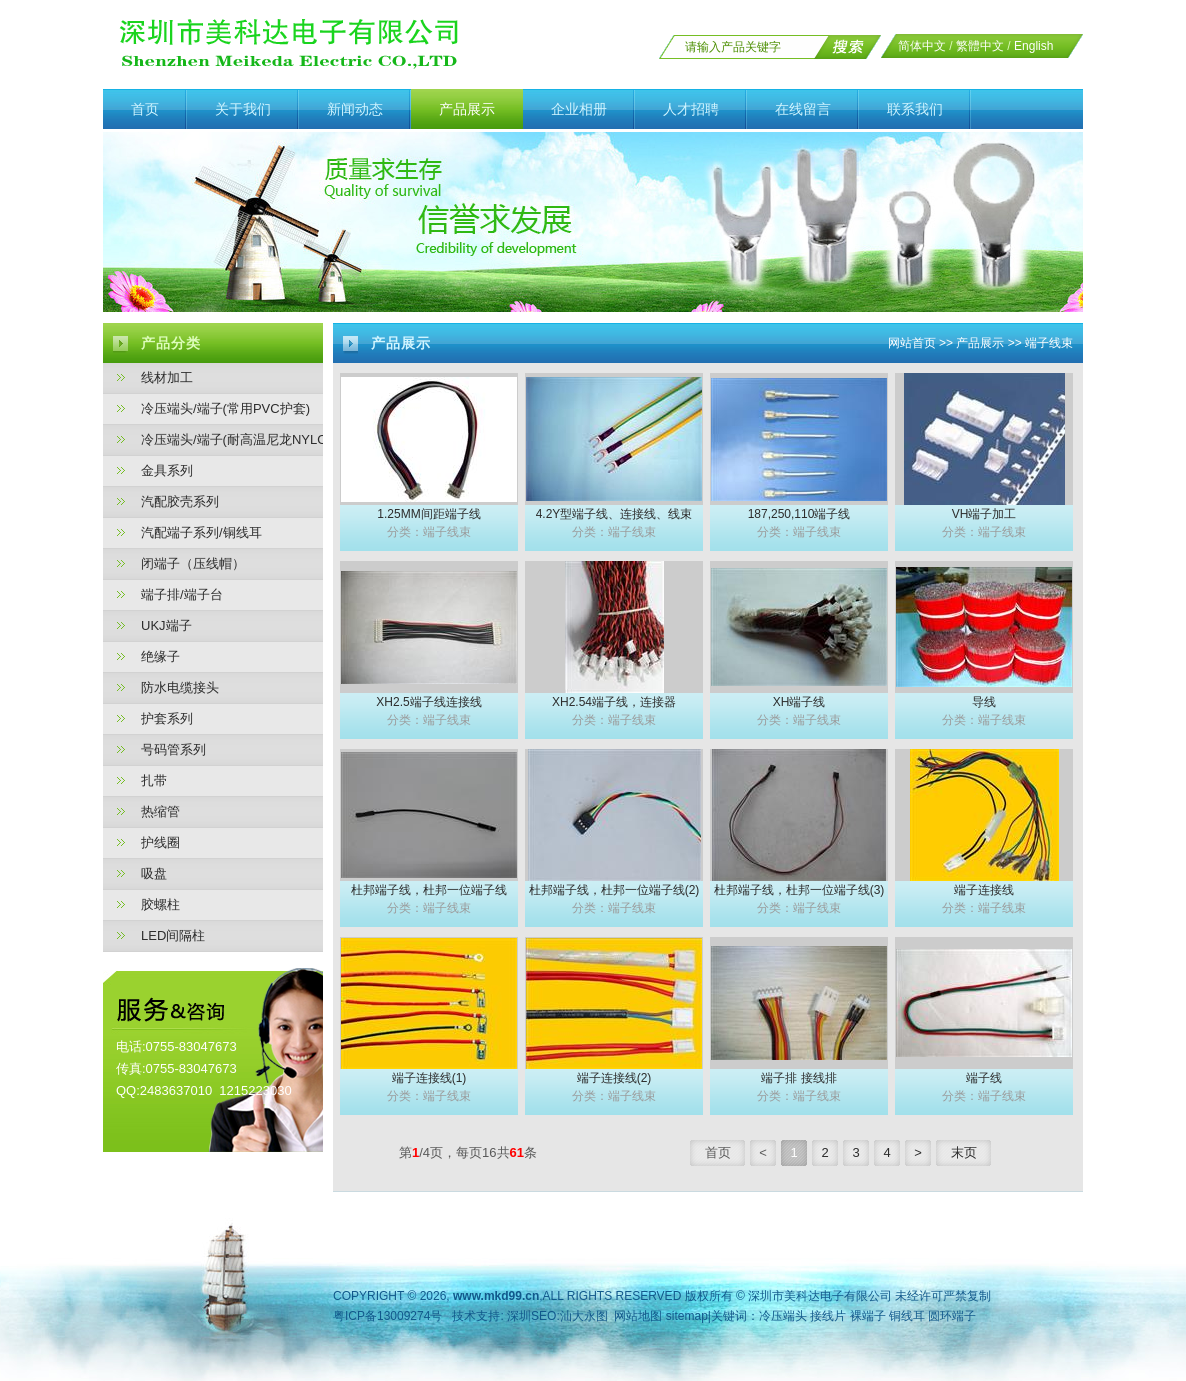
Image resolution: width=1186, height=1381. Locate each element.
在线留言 (803, 109)
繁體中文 (980, 46)
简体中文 (922, 46)
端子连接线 (984, 890)
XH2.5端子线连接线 (428, 702)
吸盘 (154, 873)
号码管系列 (173, 749)
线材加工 (167, 377)
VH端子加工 (984, 514)
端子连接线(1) (429, 1078)
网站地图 (638, 1316)
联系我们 (915, 109)
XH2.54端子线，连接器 (614, 702)
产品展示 (467, 109)
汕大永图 (584, 1316)
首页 (145, 109)
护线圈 (160, 842)
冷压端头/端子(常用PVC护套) (225, 408)
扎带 (154, 780)
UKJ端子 (166, 625)
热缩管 (160, 811)
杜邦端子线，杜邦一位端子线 (429, 890)
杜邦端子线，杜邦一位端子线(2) (614, 890)
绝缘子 (160, 656)
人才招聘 (691, 109)
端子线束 (1049, 343)
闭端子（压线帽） (193, 563)
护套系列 (167, 718)
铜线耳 (907, 1316)
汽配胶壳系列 (180, 501)
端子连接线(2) (614, 1078)
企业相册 (579, 109)
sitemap (687, 1316)
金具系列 (167, 470)
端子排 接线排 (798, 1078)
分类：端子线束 (429, 532)
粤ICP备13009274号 (387, 1316)
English (1033, 46)
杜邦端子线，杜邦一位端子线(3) (799, 890)
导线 (984, 702)
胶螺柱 (160, 904)
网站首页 (912, 343)
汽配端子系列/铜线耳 (201, 532)
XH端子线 (799, 702)
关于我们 (243, 109)
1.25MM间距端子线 (428, 514)
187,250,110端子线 (799, 514)
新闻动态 (355, 109)
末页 (964, 1152)
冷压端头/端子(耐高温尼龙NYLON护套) (232, 439)
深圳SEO (531, 1316)
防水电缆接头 (180, 687)
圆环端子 (952, 1316)
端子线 (984, 1078)
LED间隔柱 (173, 935)
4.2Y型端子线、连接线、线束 (614, 514)
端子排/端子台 (182, 594)
